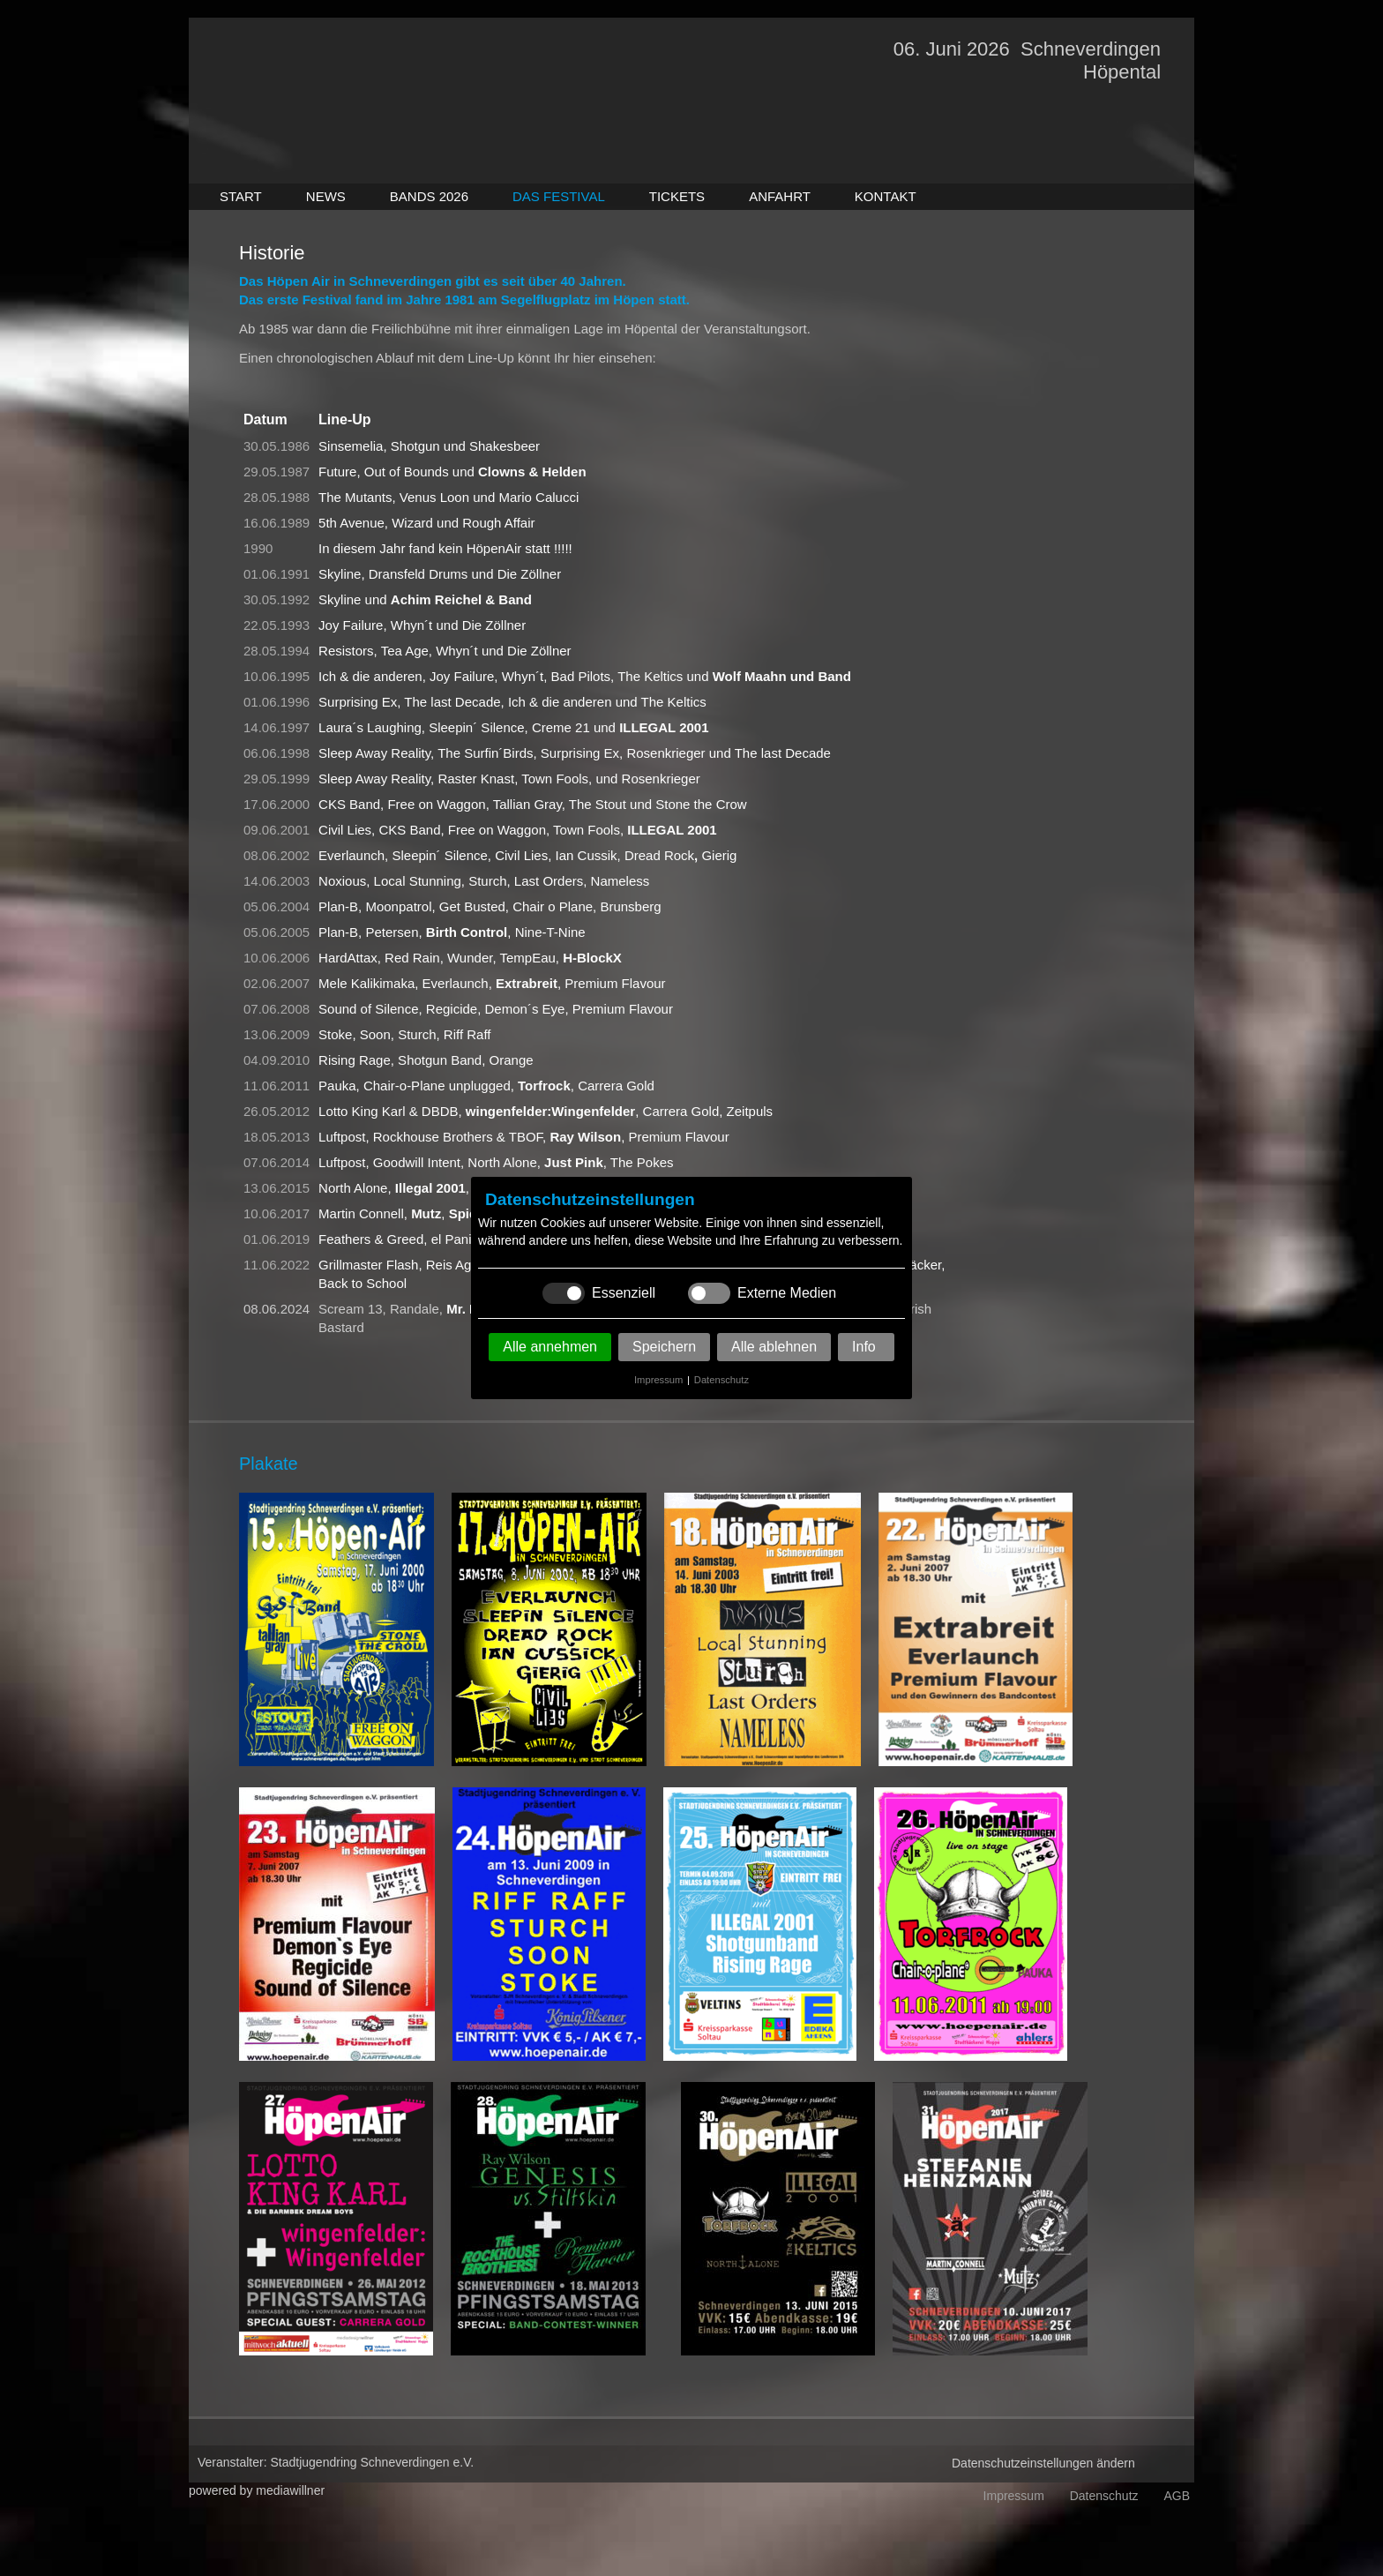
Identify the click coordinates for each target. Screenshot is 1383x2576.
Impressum (658, 1379)
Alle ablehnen (774, 1346)
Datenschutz (721, 1379)
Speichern (664, 1346)
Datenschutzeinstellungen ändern (1043, 2463)
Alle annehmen (550, 1346)
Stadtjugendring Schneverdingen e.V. (373, 2462)
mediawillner (290, 2490)
